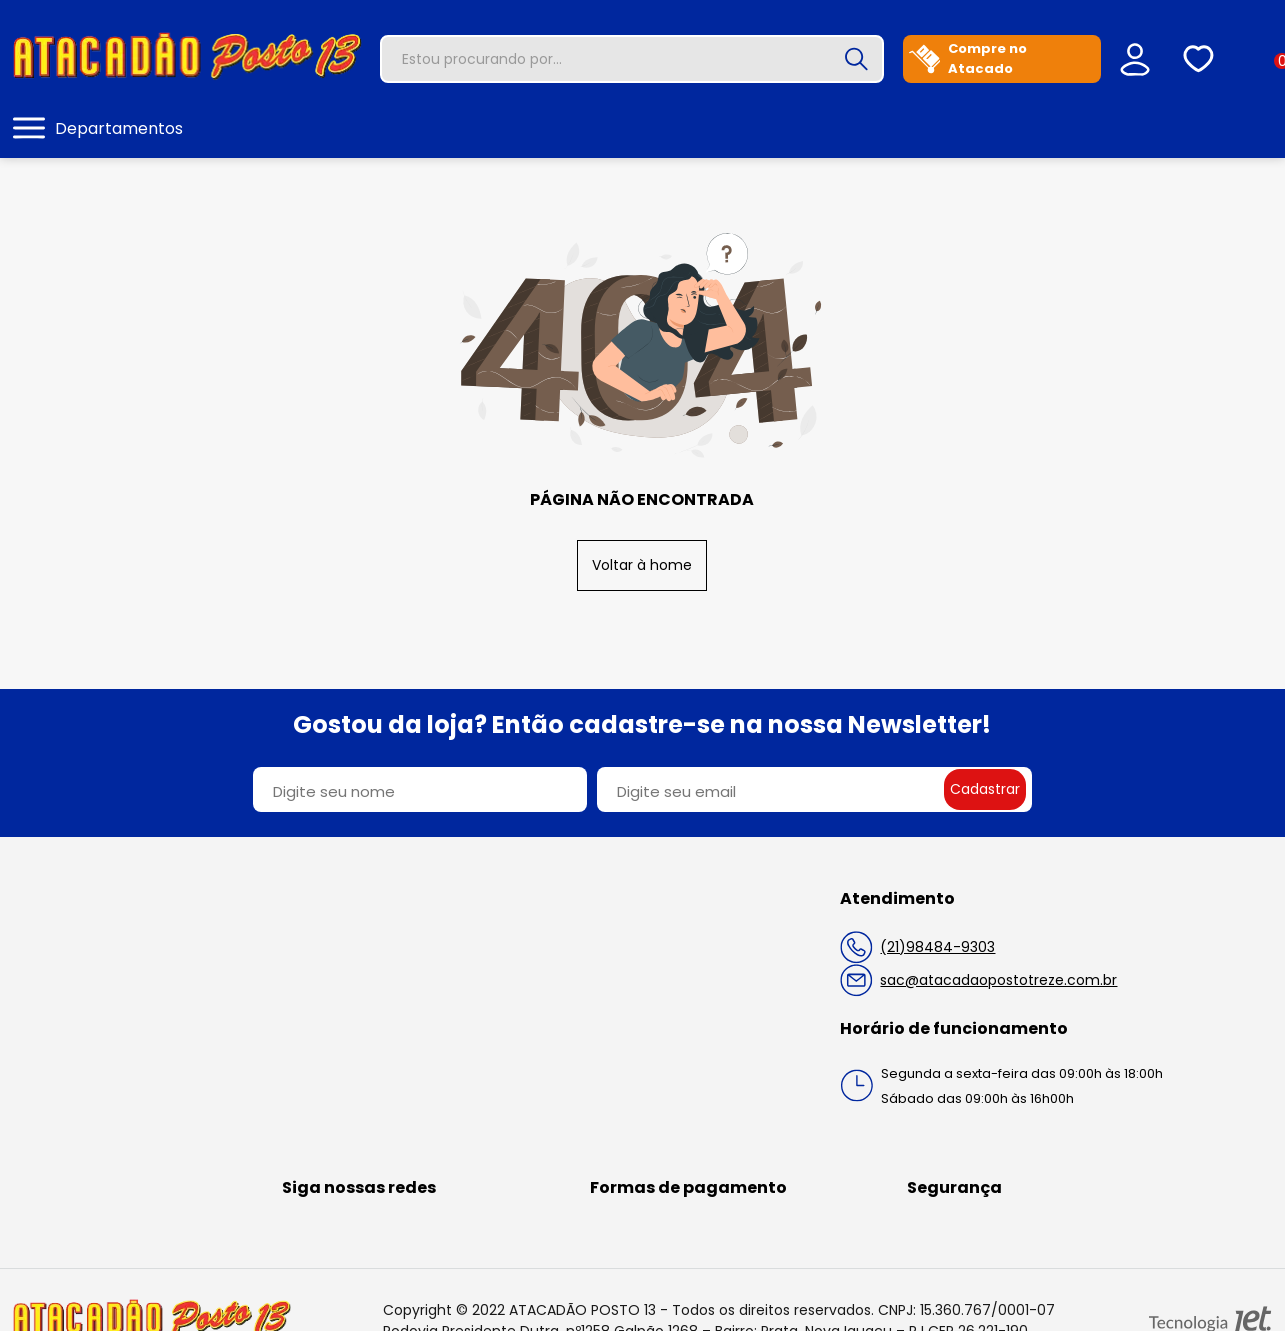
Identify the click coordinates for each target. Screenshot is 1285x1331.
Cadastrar (985, 789)
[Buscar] (856, 59)
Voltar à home (642, 565)
